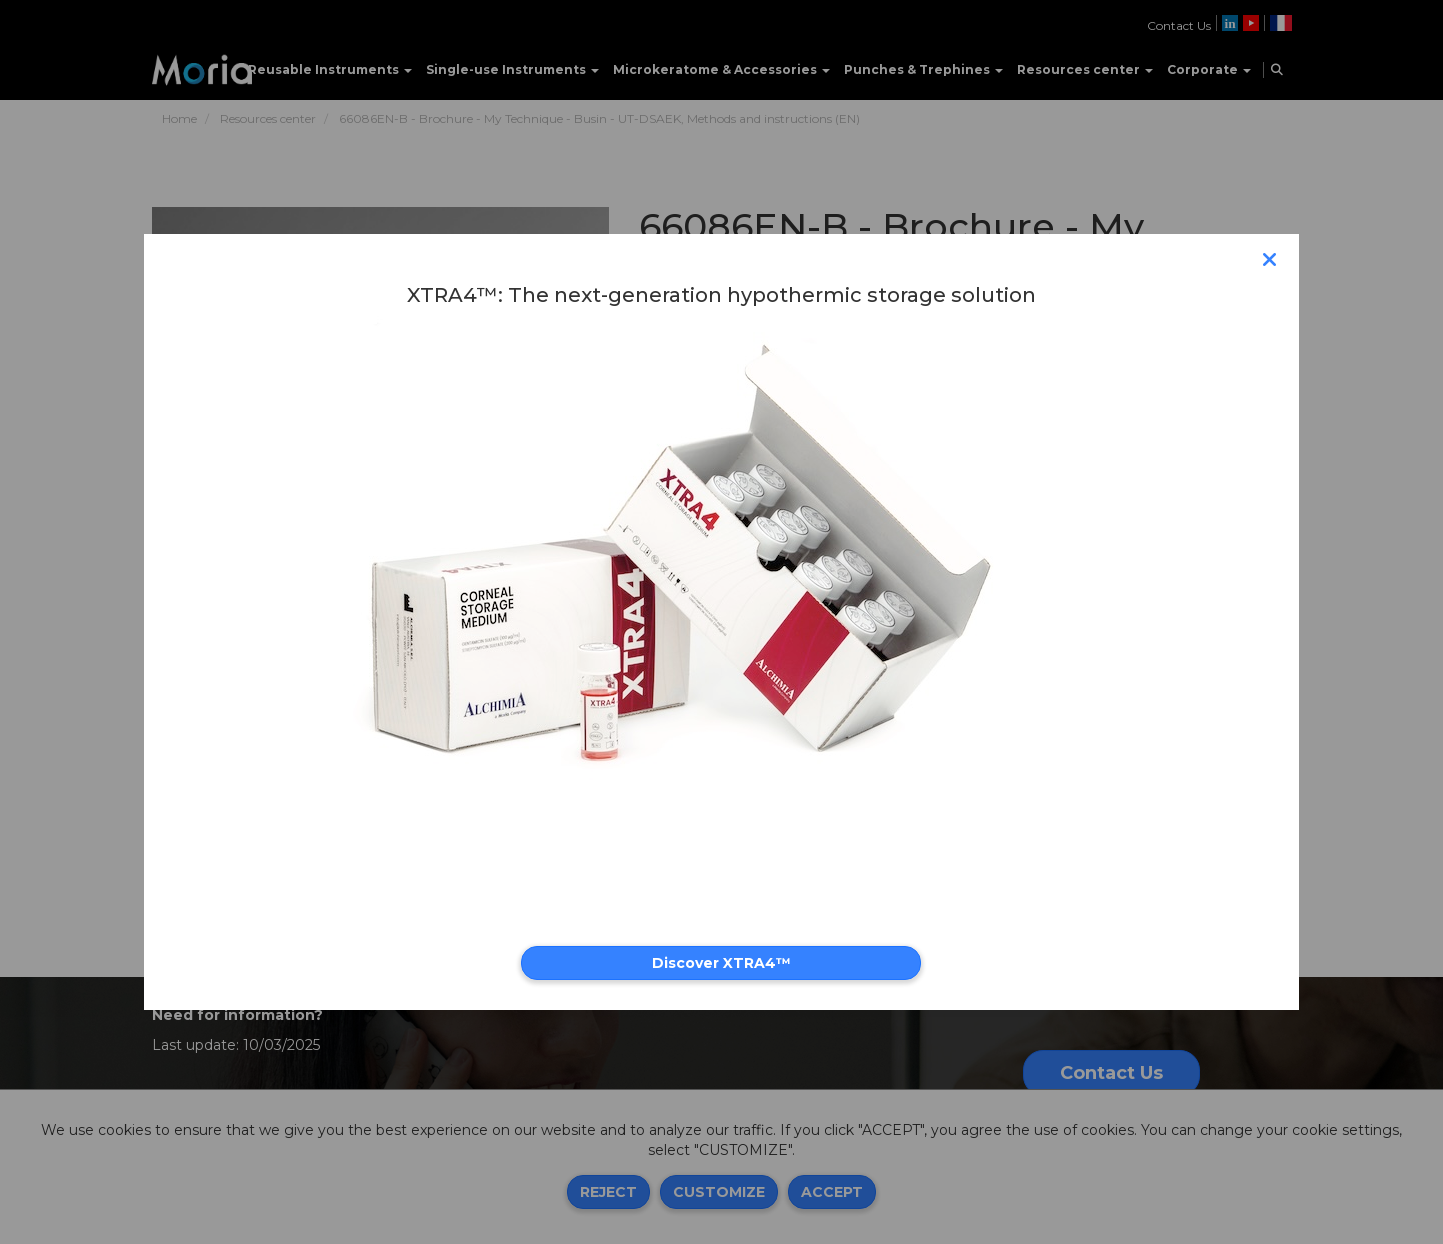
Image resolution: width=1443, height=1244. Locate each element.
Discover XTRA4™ (721, 963)
